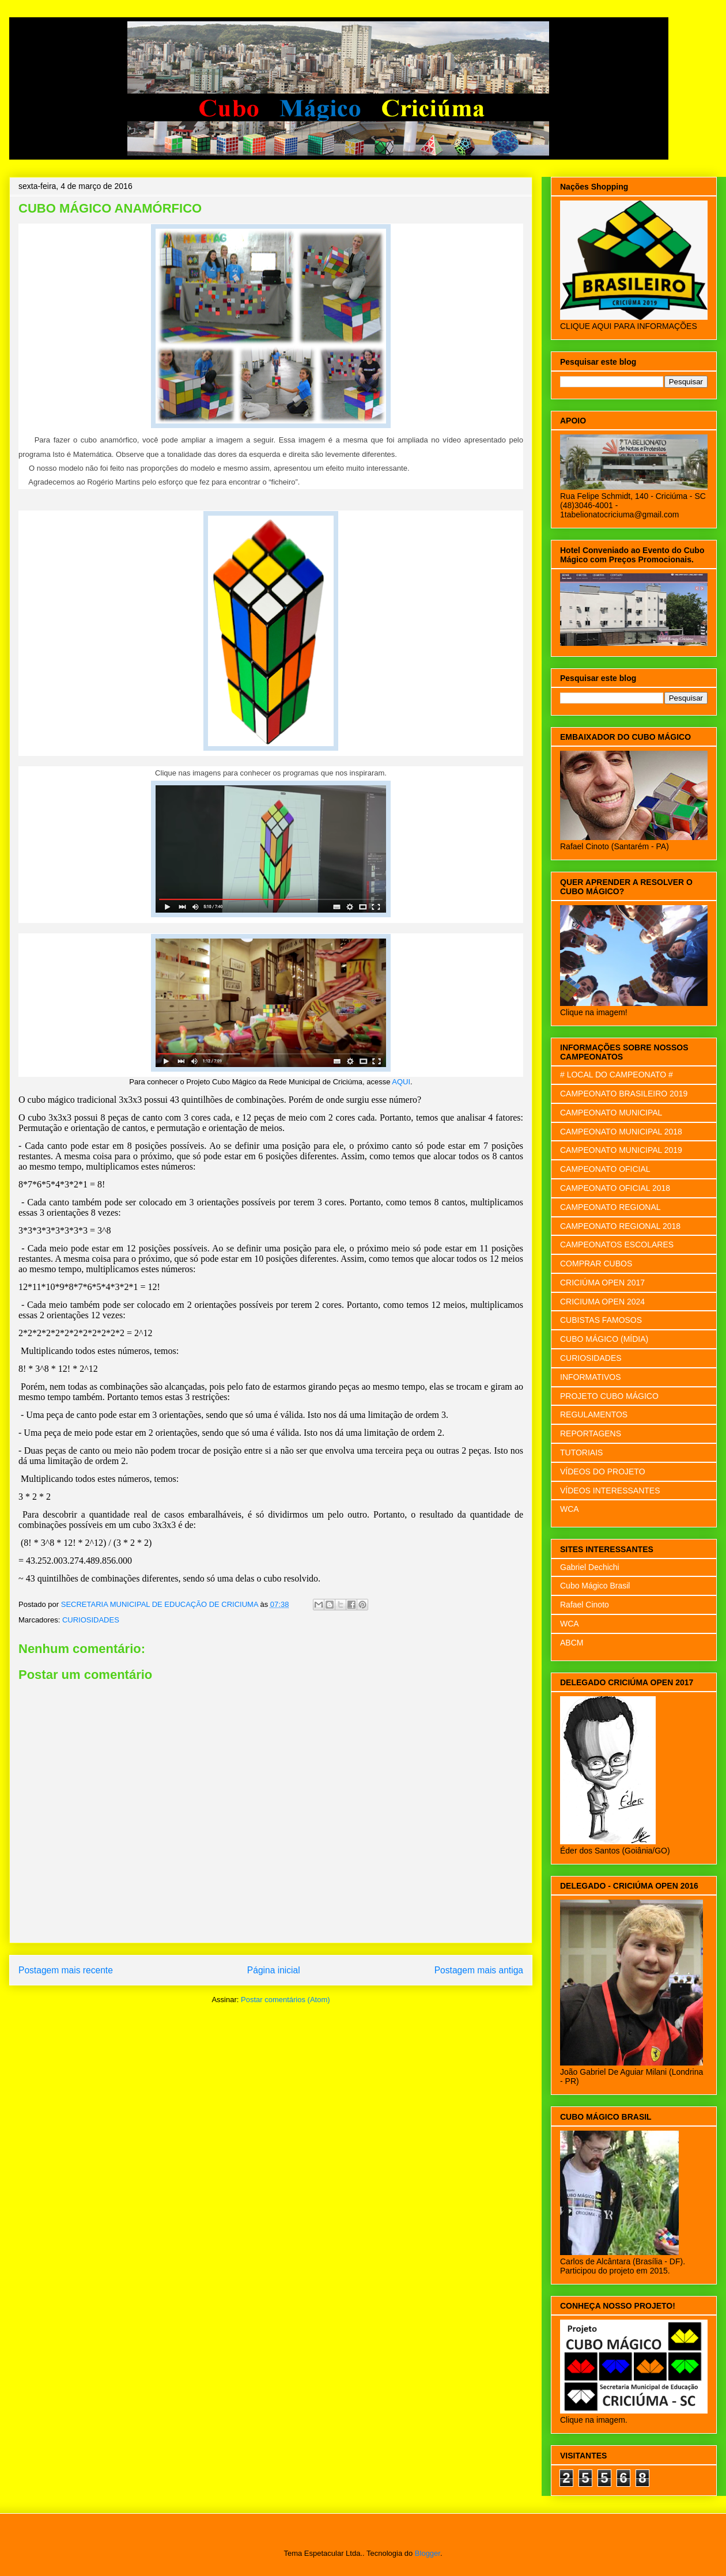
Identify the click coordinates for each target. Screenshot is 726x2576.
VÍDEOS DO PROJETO (602, 1471)
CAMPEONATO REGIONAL (610, 1207)
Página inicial (273, 1970)
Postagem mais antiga (478, 1970)
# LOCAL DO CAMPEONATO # (616, 1074)
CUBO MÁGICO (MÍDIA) (604, 1339)
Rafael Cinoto (584, 1604)
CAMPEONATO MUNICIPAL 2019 (621, 1150)
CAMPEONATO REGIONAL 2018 (620, 1226)
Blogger (427, 2553)
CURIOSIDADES (90, 1620)
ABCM (571, 1642)
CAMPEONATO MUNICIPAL (611, 1112)
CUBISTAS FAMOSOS (601, 1320)
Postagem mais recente (65, 1970)
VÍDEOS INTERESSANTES (610, 1490)
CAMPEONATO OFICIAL (605, 1169)
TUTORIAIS (581, 1452)
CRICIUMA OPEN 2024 (602, 1301)
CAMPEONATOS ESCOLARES (617, 1244)
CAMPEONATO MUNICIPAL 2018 (621, 1131)
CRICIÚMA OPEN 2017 (602, 1282)
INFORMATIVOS (590, 1377)
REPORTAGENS (590, 1433)
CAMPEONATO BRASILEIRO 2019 (623, 1093)
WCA (569, 1509)
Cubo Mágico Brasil (595, 1585)
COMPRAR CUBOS (596, 1263)
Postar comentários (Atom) (285, 1999)
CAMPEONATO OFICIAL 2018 (615, 1188)
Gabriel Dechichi (589, 1567)
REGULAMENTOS (593, 1414)
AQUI (401, 1081)
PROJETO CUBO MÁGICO (609, 1396)
